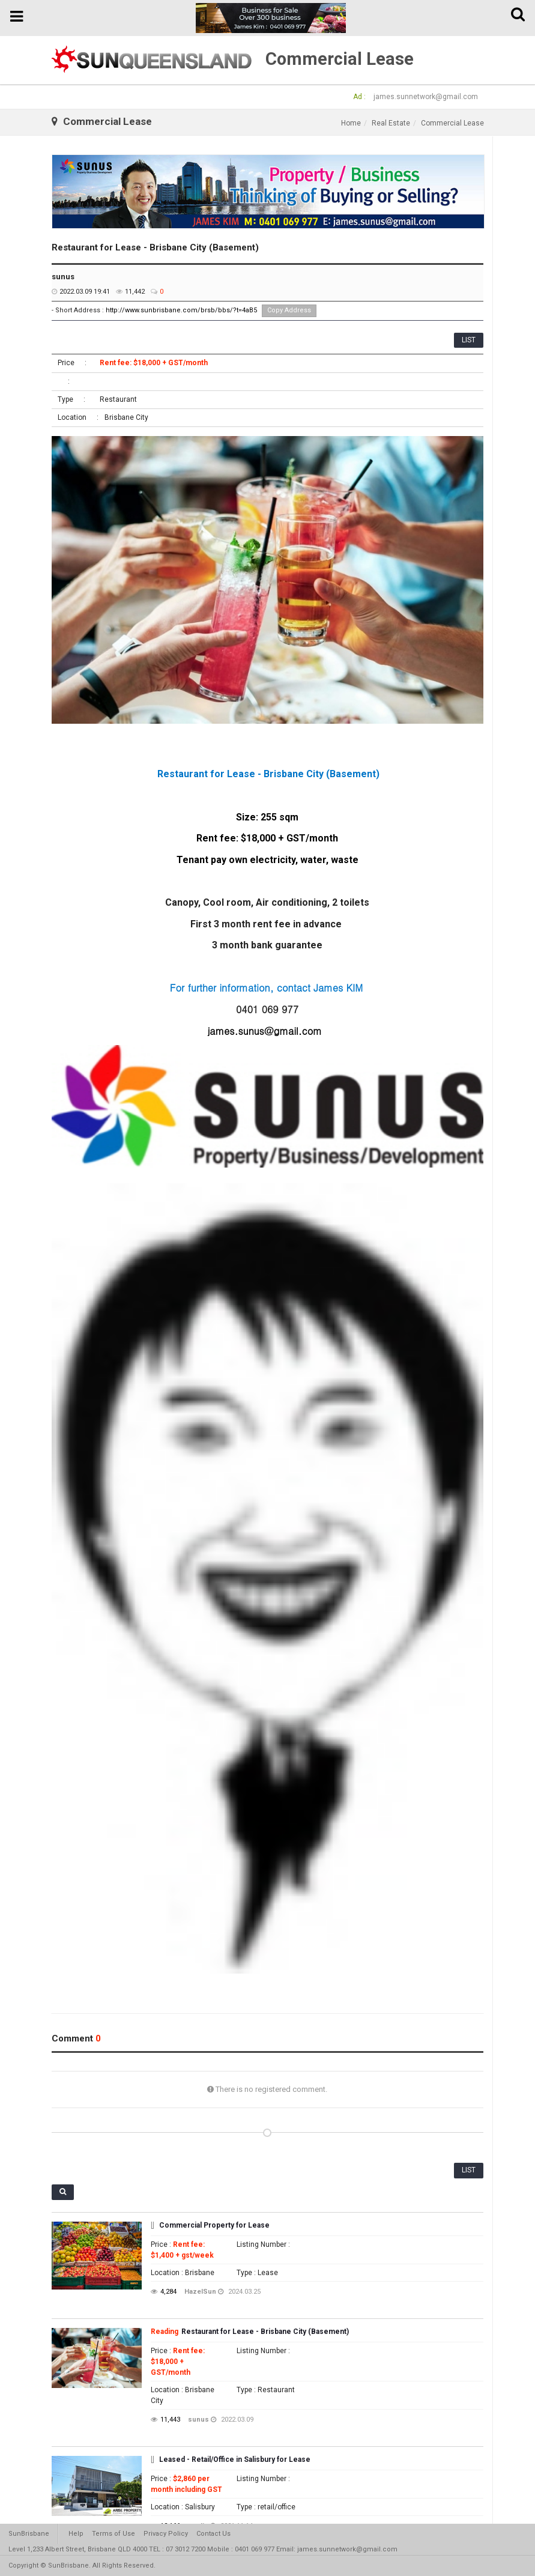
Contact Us (213, 2534)
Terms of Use (113, 2534)
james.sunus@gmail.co (260, 1031)
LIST (469, 340)
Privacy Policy (166, 2534)
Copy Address (289, 310)
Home (351, 123)
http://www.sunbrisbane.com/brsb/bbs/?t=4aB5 (181, 310)
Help (75, 2534)
